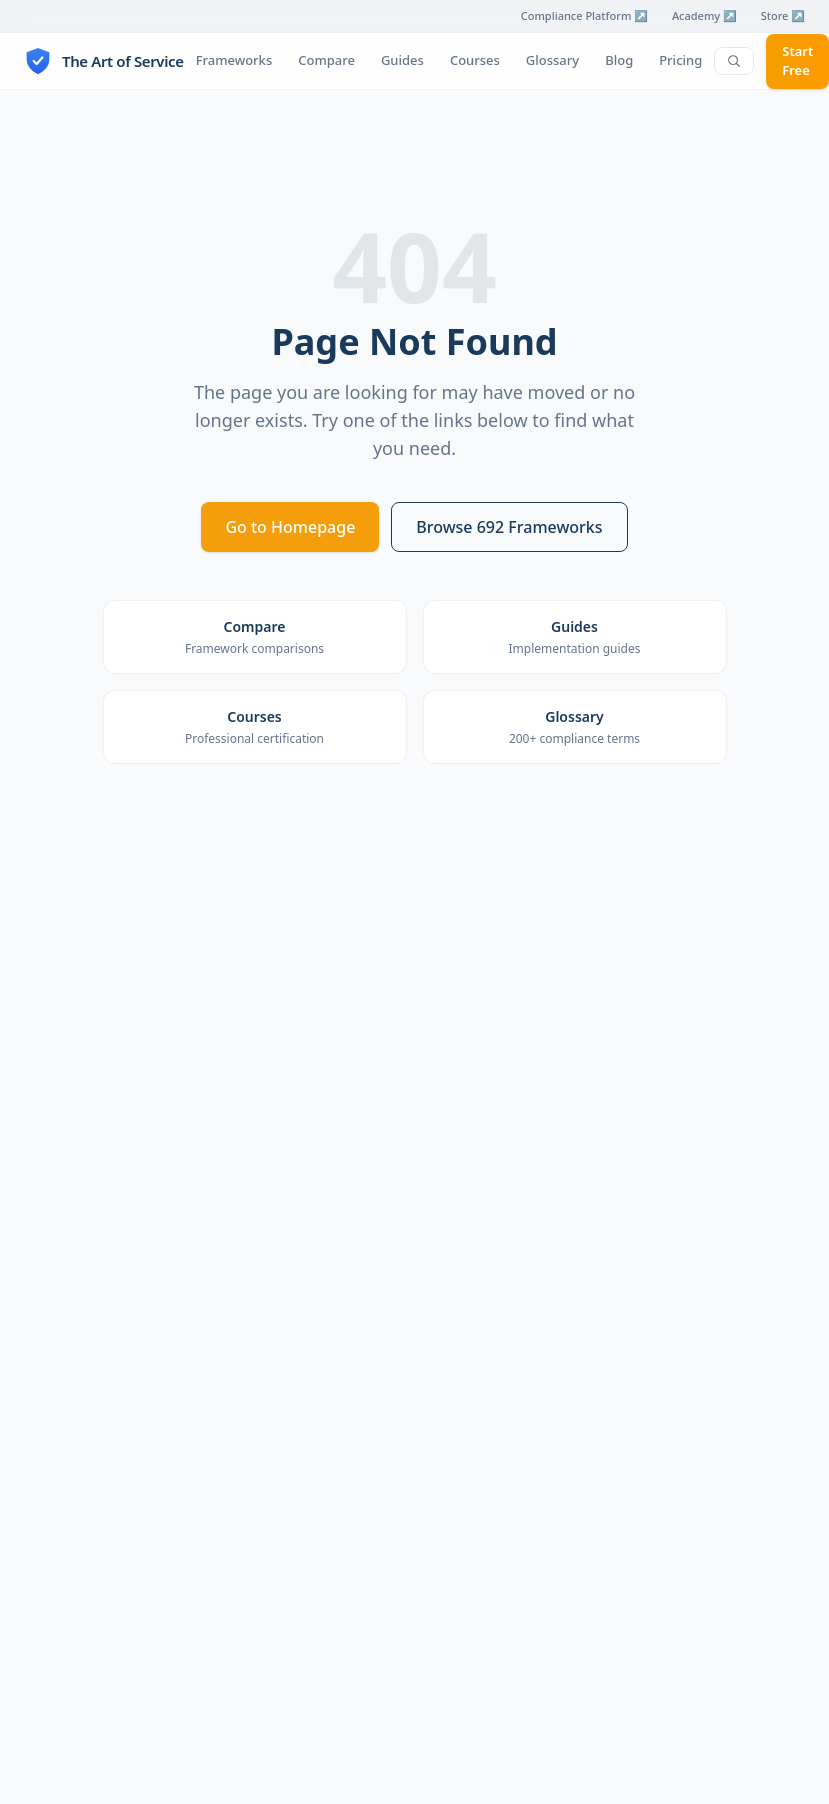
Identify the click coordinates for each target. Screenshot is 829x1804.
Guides (402, 60)
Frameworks (234, 60)
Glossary (552, 60)
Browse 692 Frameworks (509, 527)
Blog (619, 60)
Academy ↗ (704, 15)
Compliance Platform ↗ (584, 15)
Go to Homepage (290, 527)
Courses (475, 60)
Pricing (680, 60)
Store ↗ (783, 15)
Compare (326, 60)
